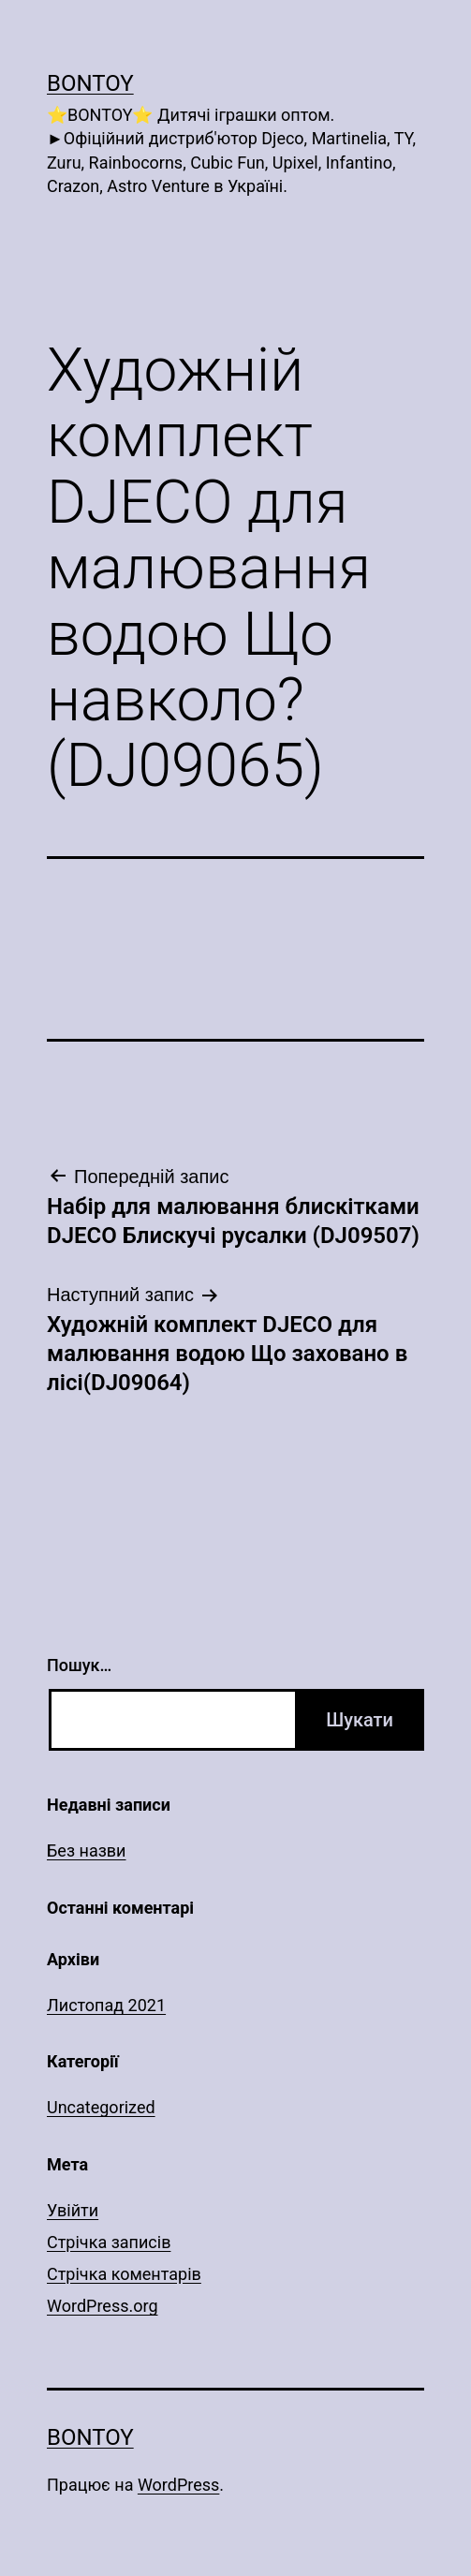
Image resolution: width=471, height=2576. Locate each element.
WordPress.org (102, 2306)
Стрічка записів (108, 2242)
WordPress (178, 2485)
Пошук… (79, 1665)
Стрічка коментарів (124, 2274)
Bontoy (90, 83)
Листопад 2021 (106, 2005)
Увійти (72, 2210)
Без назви (86, 1850)
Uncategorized (101, 2107)
